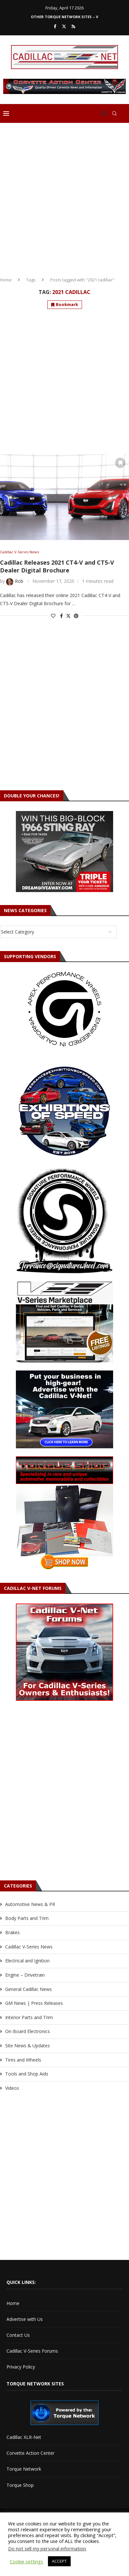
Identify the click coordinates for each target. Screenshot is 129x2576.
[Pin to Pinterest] (76, 616)
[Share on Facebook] (61, 616)
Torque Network (23, 2469)
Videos (12, 2088)
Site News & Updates (27, 2045)
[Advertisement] (64, 197)
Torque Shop (20, 2485)
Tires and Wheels (23, 2060)
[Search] (114, 113)
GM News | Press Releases (34, 2003)
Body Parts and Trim (27, 1918)
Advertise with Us (24, 2319)
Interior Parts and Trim (29, 2017)
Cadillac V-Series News (29, 1947)
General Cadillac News (28, 1989)
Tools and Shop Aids (26, 2074)
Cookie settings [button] (26, 2561)
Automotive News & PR (30, 1904)
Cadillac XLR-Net (23, 2437)
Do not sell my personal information (47, 2548)
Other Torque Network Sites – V (64, 16)
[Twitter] (64, 26)
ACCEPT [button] (59, 2561)
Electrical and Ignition (27, 1961)
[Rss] (73, 26)
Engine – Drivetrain (25, 1975)
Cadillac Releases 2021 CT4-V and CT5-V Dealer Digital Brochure (57, 566)
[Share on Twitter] (68, 616)
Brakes (12, 1932)
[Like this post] (53, 616)
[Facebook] (55, 26)
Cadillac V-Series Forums (32, 2351)
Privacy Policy (20, 2367)
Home (6, 280)
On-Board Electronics (27, 2031)
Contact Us (18, 2335)
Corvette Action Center (30, 2453)
